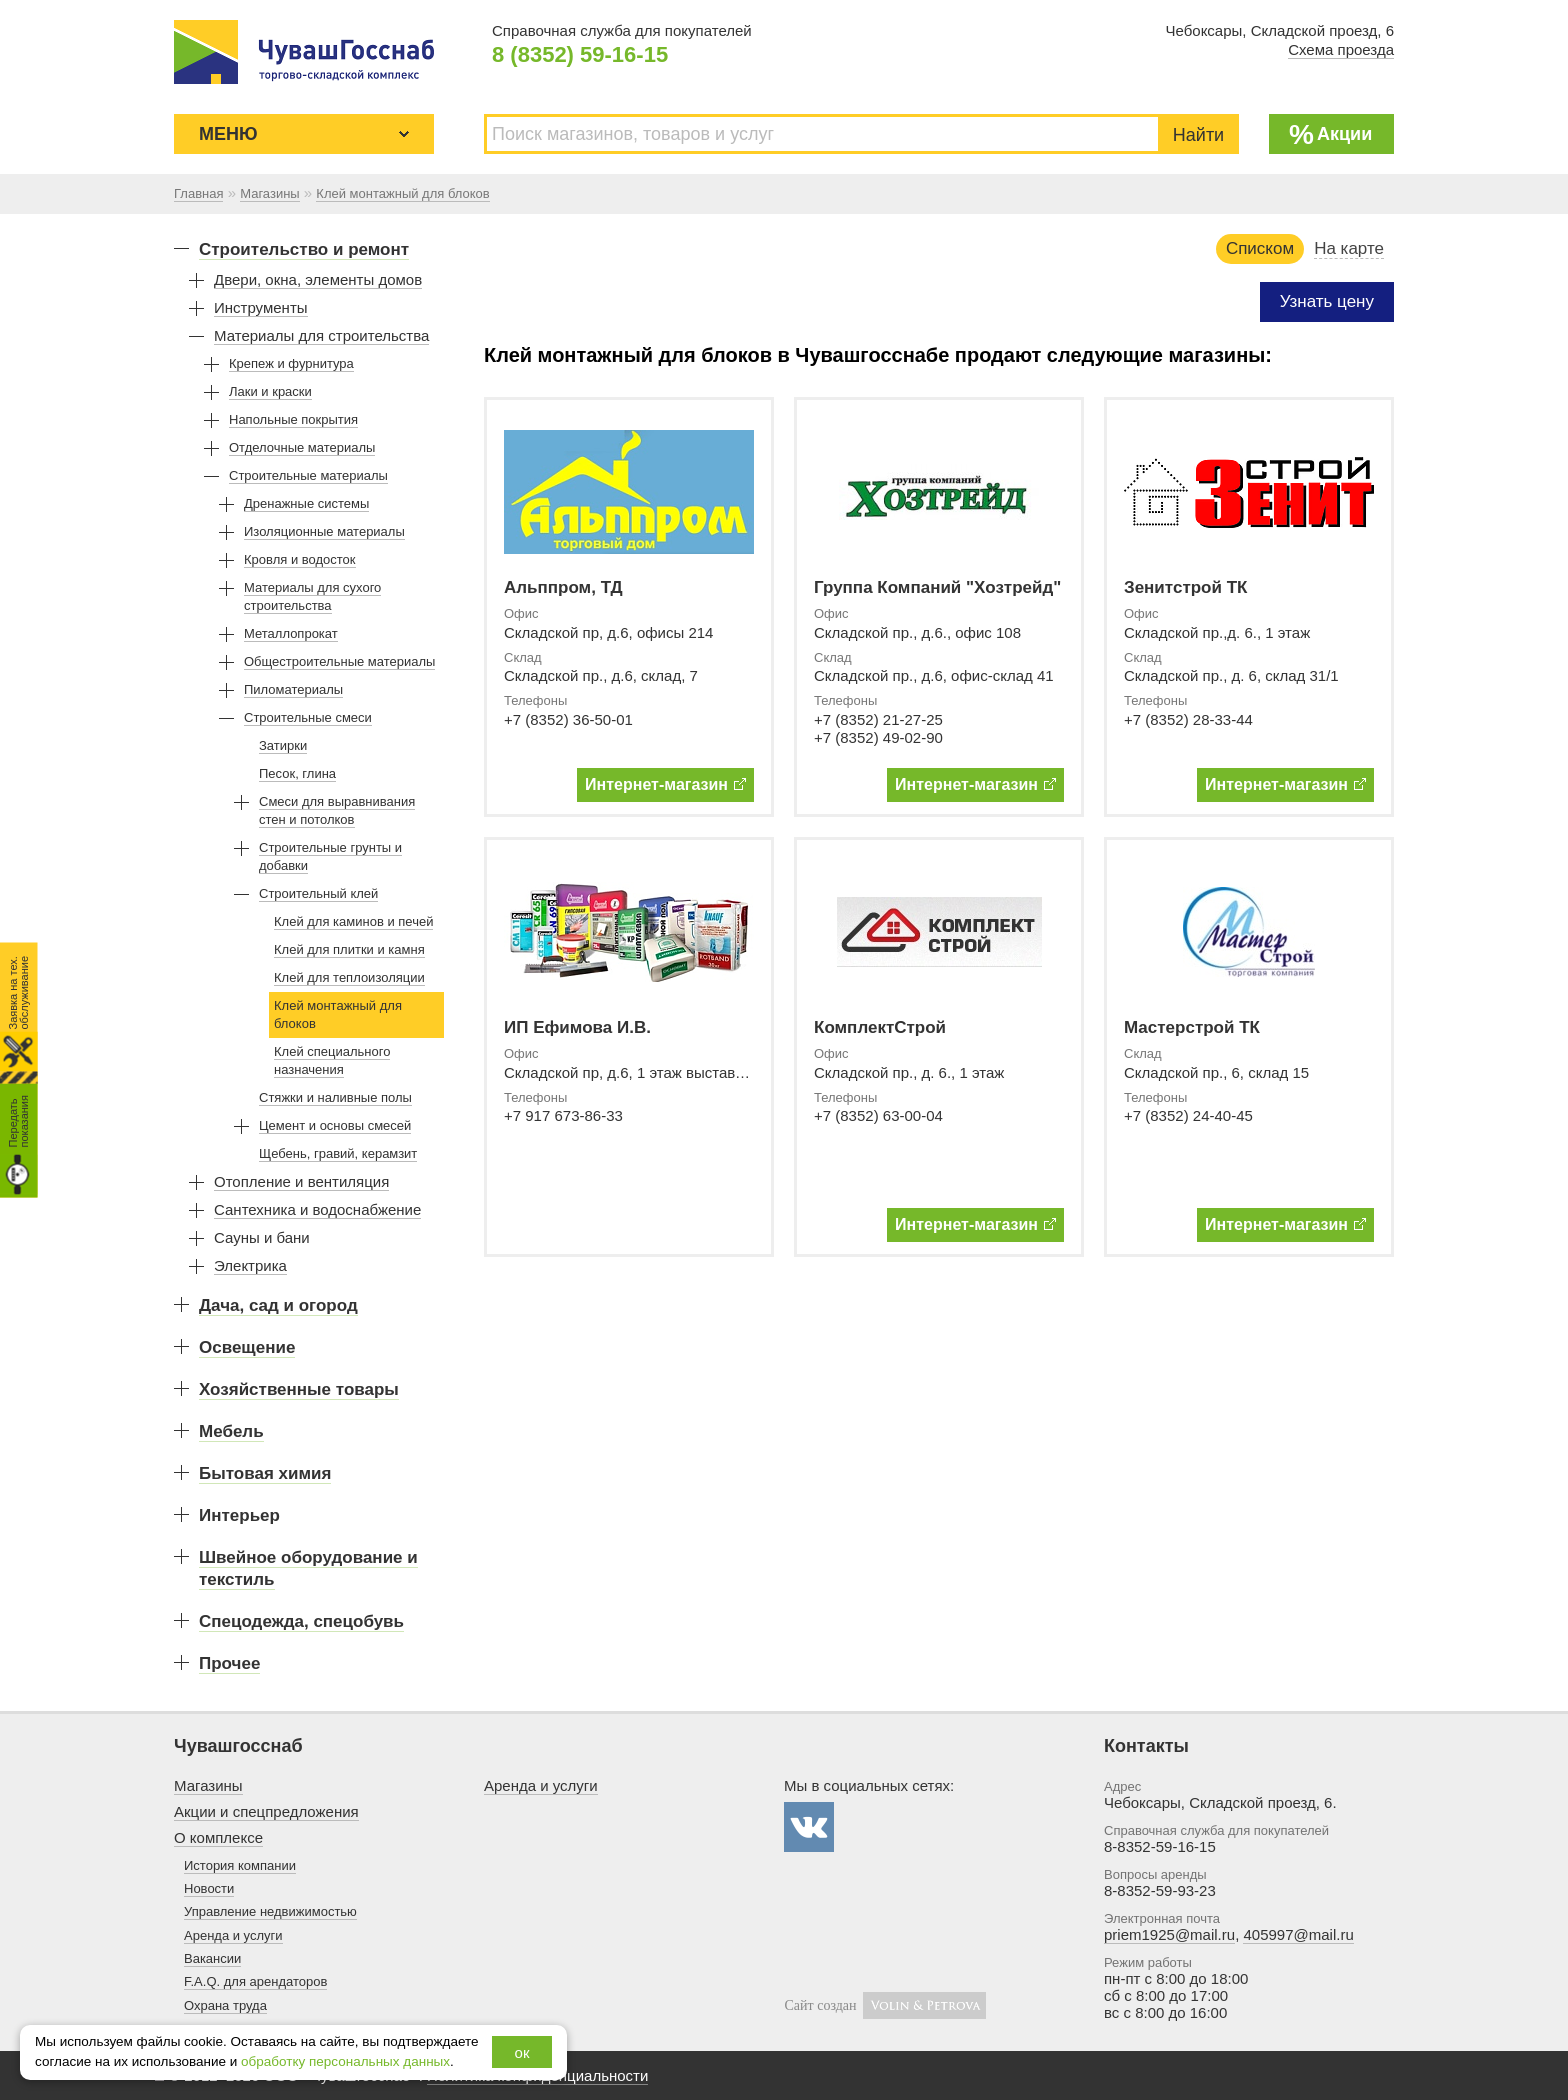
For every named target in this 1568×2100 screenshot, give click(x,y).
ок (522, 2052)
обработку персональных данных (345, 2061)
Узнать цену (1327, 301)
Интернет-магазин (665, 784)
